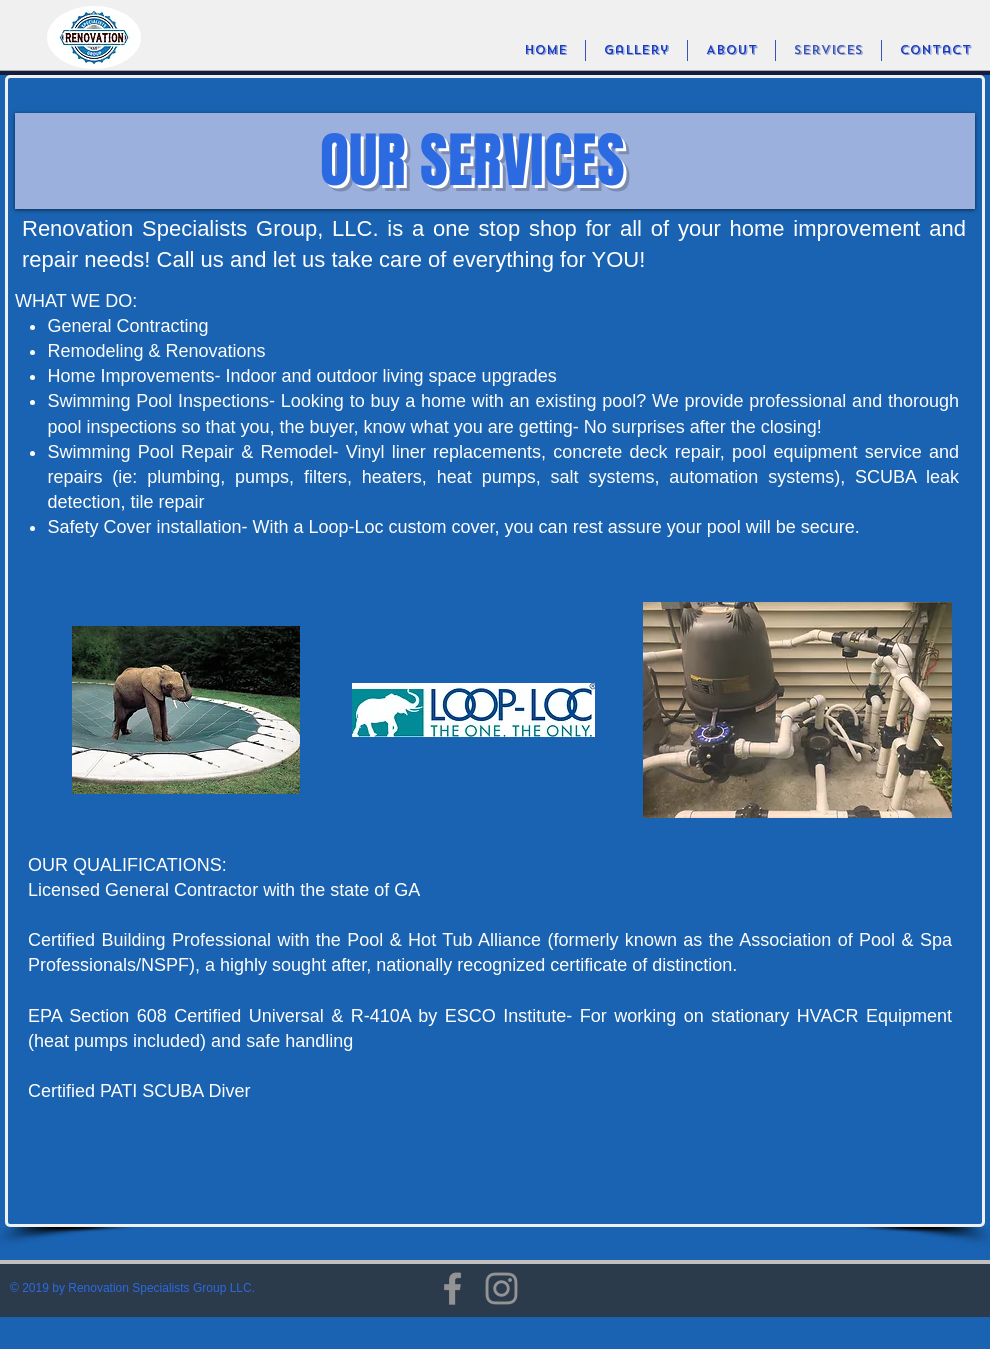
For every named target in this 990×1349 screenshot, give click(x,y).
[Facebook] (452, 1288)
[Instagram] (501, 1288)
